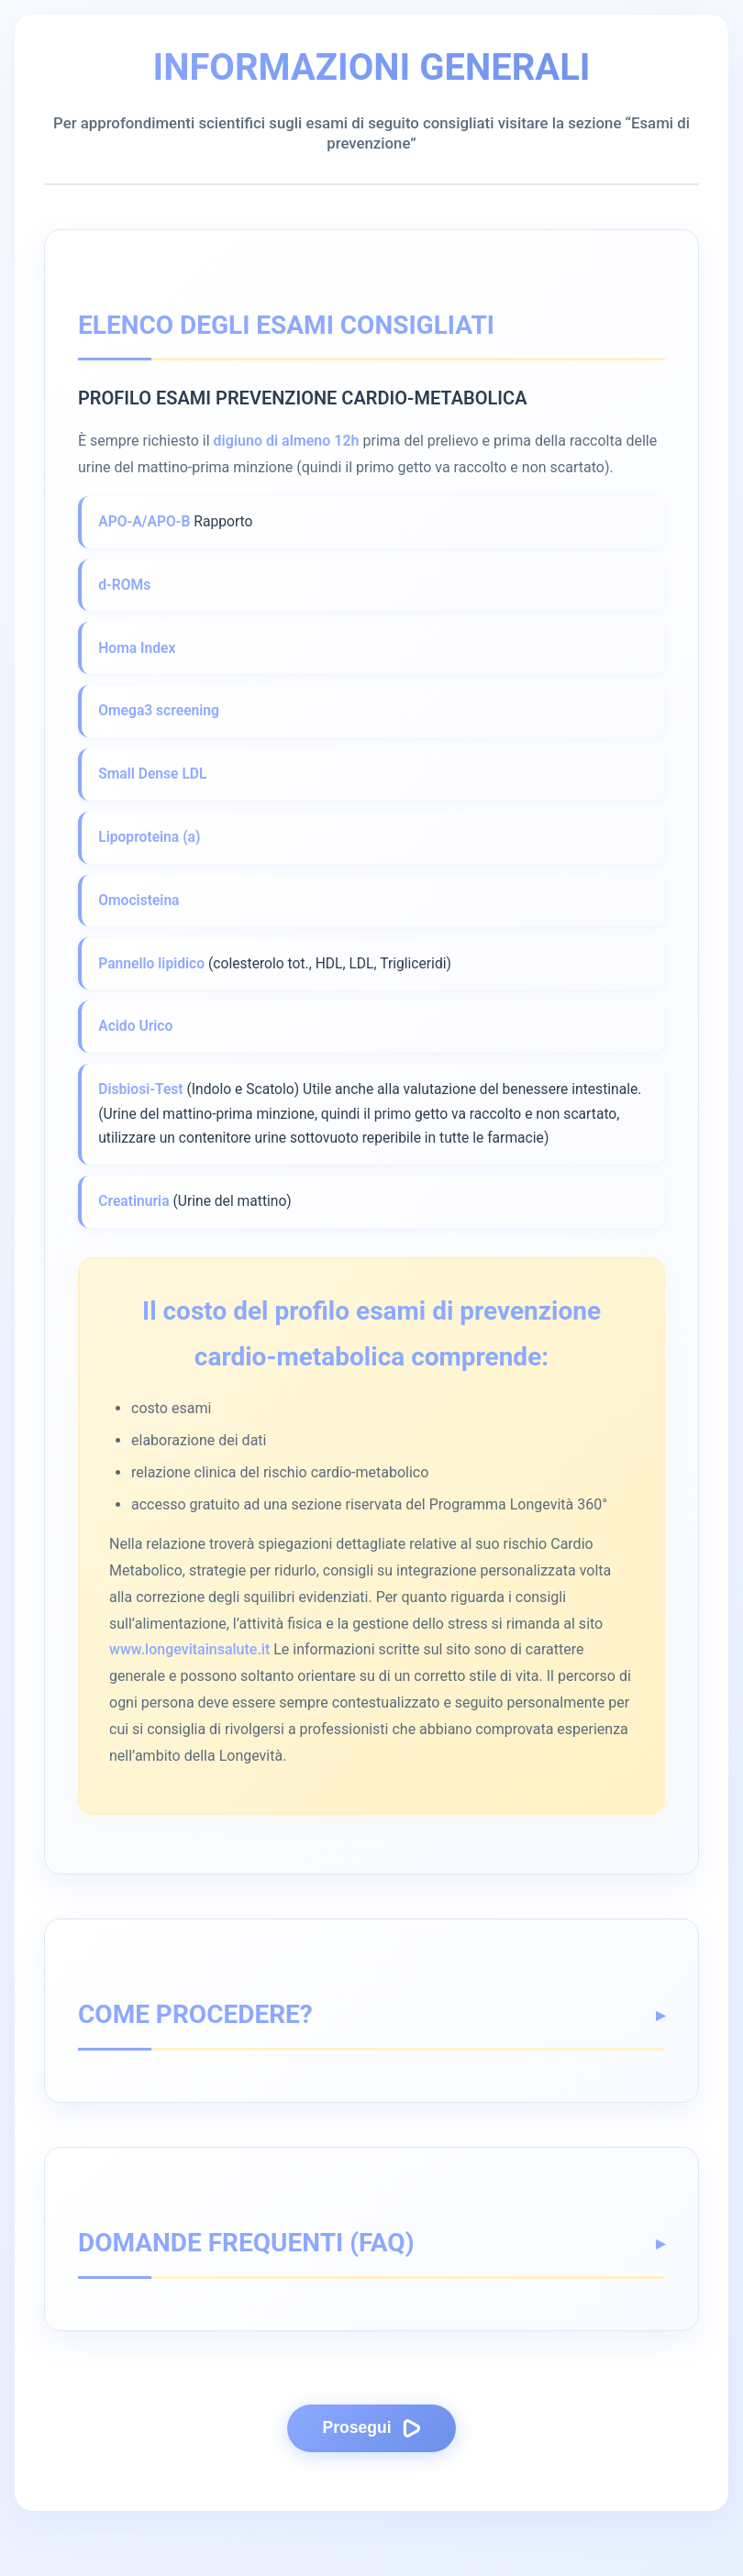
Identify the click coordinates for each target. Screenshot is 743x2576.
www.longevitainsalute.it (189, 1699)
